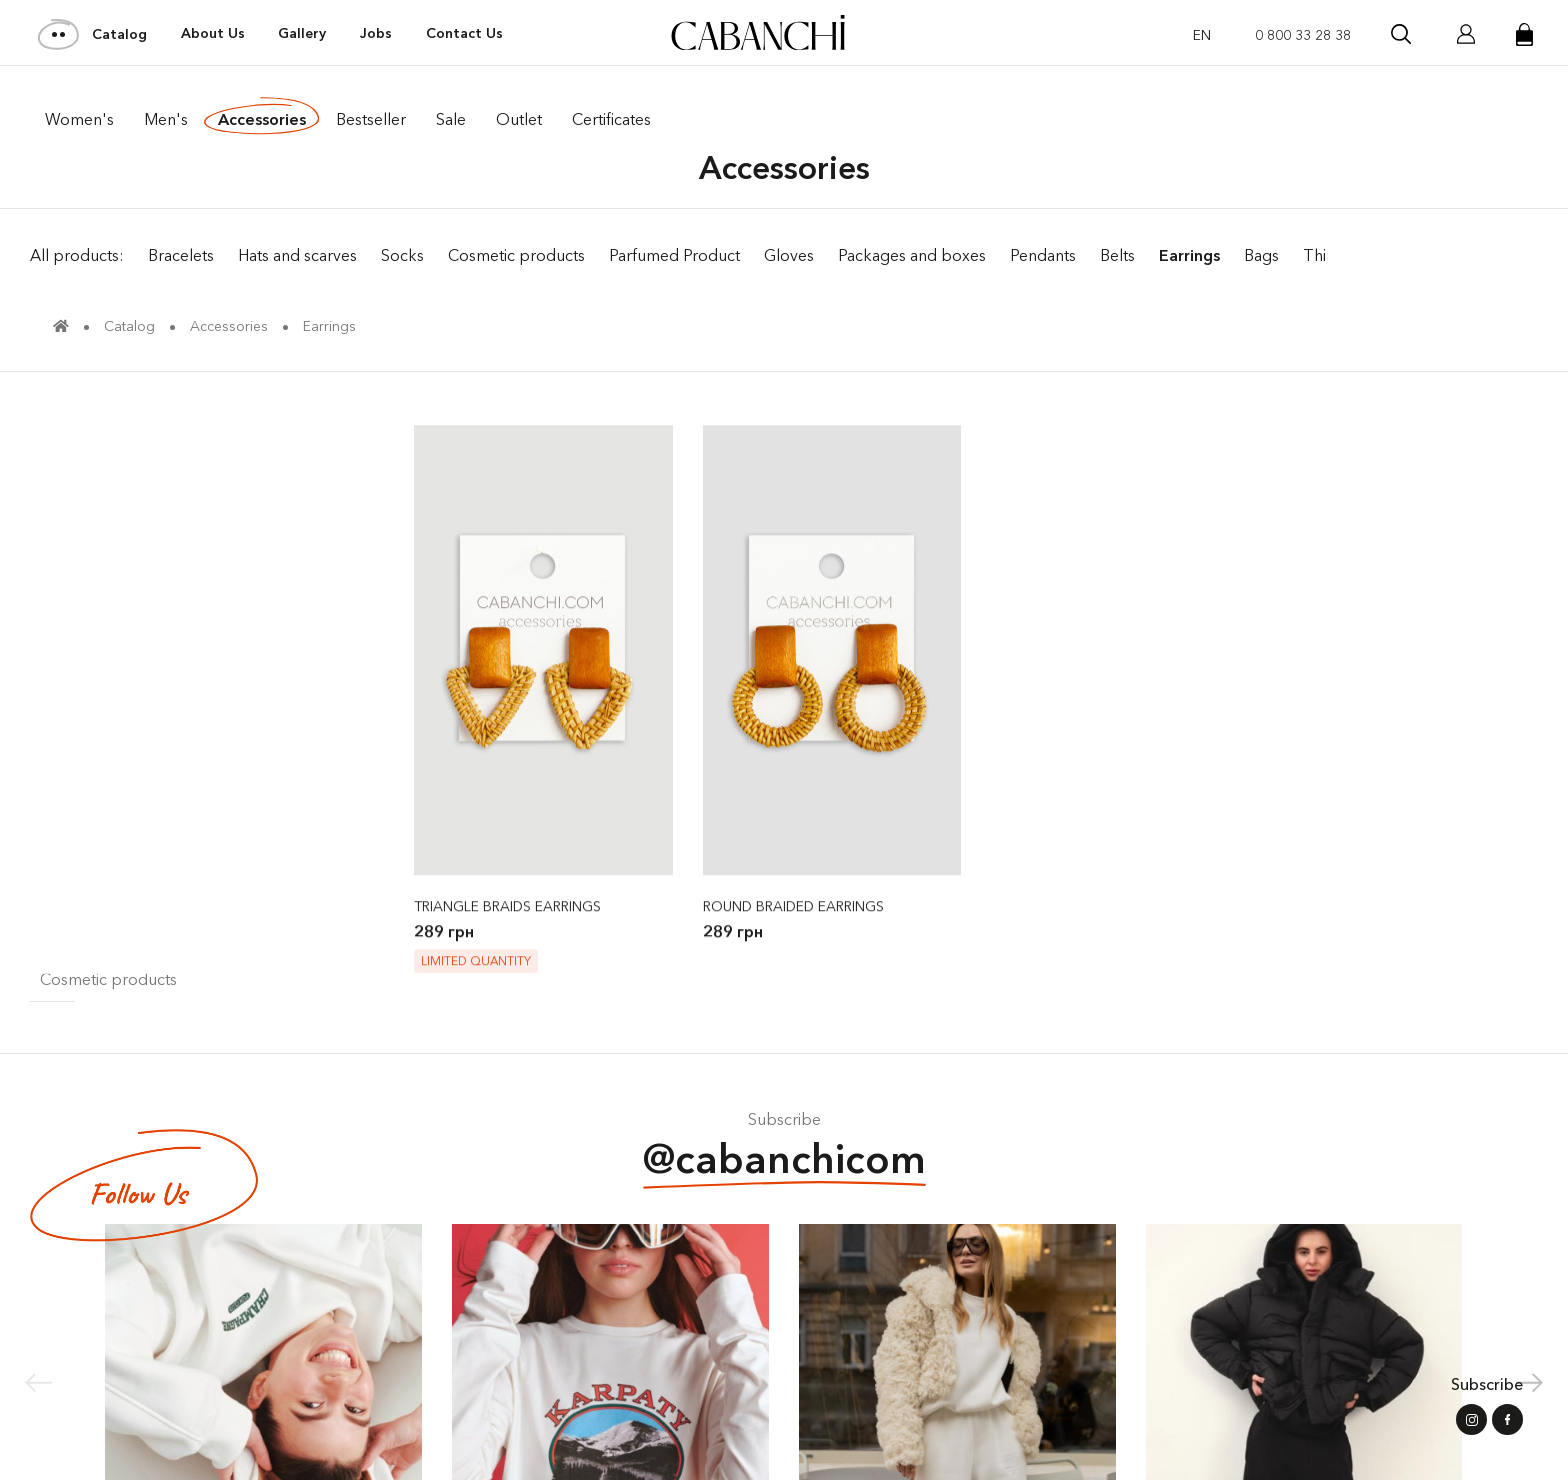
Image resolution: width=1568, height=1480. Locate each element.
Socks (402, 255)
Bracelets (181, 255)
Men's (166, 119)
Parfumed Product (674, 255)
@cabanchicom (784, 1161)
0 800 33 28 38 (1303, 35)
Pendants (1043, 255)
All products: (77, 255)
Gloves (789, 255)
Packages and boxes (912, 255)
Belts (1117, 255)
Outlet (519, 119)
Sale (451, 119)
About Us (213, 33)
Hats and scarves (297, 255)
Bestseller (371, 119)
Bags (1261, 255)
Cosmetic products (516, 255)
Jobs (376, 33)
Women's (79, 119)
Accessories (262, 119)
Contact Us (464, 33)
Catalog (93, 34)
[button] (1529, 1382)
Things (1327, 255)
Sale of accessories (1443, 255)
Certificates (611, 119)
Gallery (302, 33)
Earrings (1189, 255)
